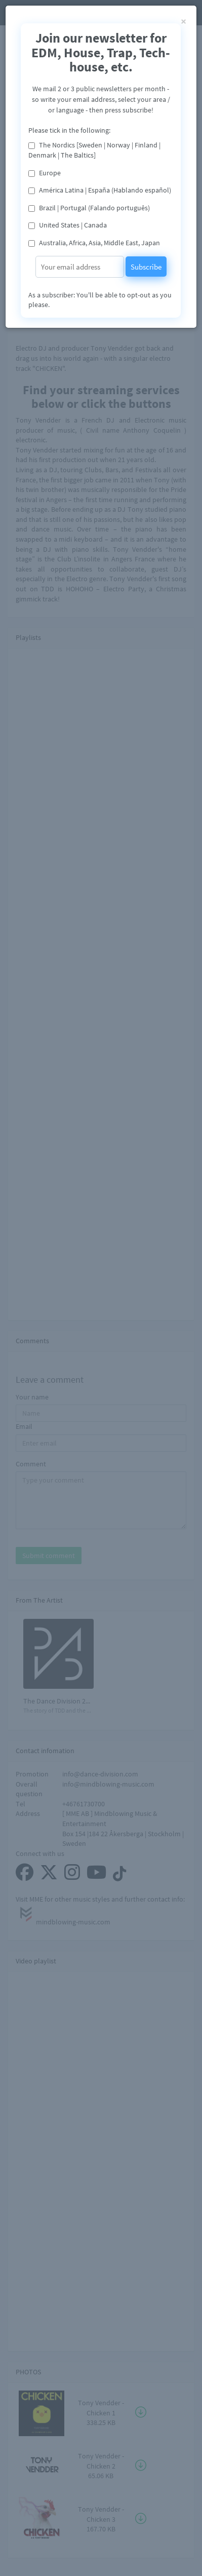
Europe (50, 172)
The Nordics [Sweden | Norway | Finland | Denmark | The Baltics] (94, 150)
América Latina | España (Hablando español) (105, 190)
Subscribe (146, 267)
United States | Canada (73, 225)
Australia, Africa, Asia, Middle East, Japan (99, 242)
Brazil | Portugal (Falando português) (94, 207)
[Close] (183, 21)
